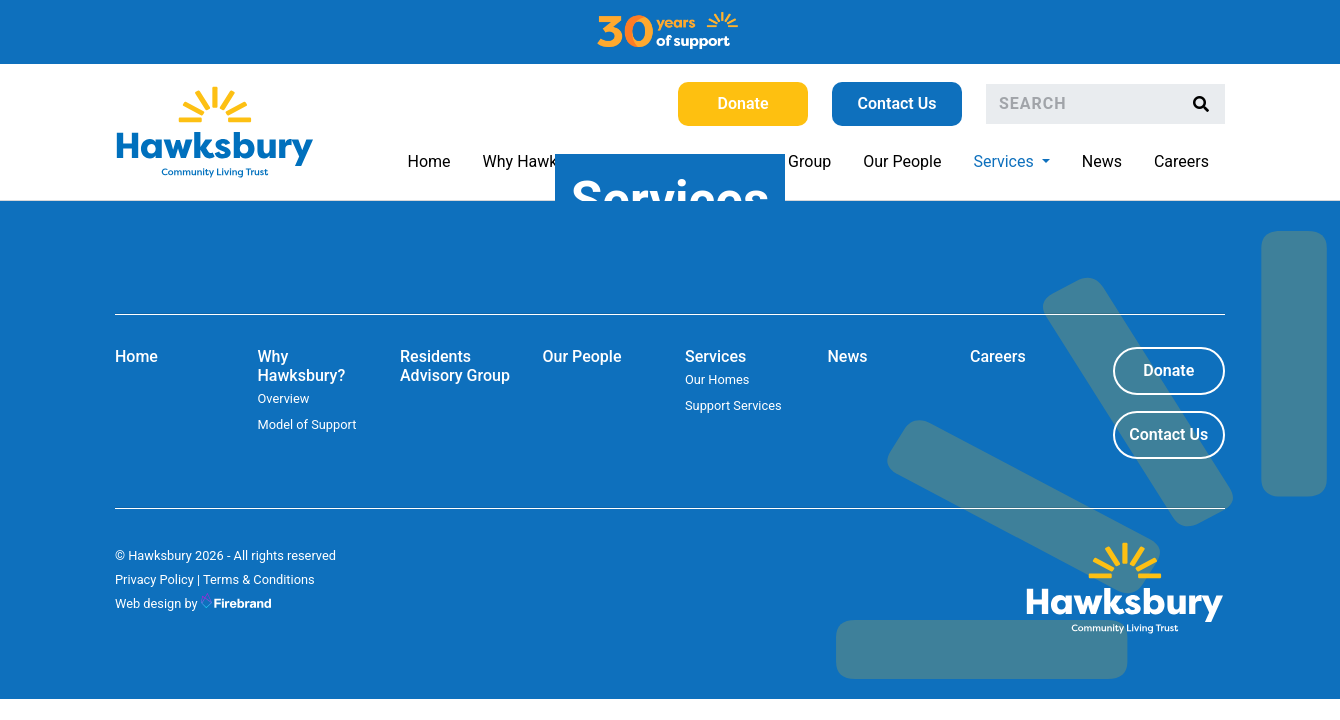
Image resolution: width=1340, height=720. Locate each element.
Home (429, 161)
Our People (902, 161)
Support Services (733, 405)
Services (1019, 160)
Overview (284, 398)
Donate (743, 103)
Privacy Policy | (157, 579)
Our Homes (717, 379)
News (1102, 161)
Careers (1181, 161)
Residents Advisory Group (455, 366)
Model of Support (307, 424)
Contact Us (897, 103)
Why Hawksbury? (544, 161)
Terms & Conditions (259, 579)
